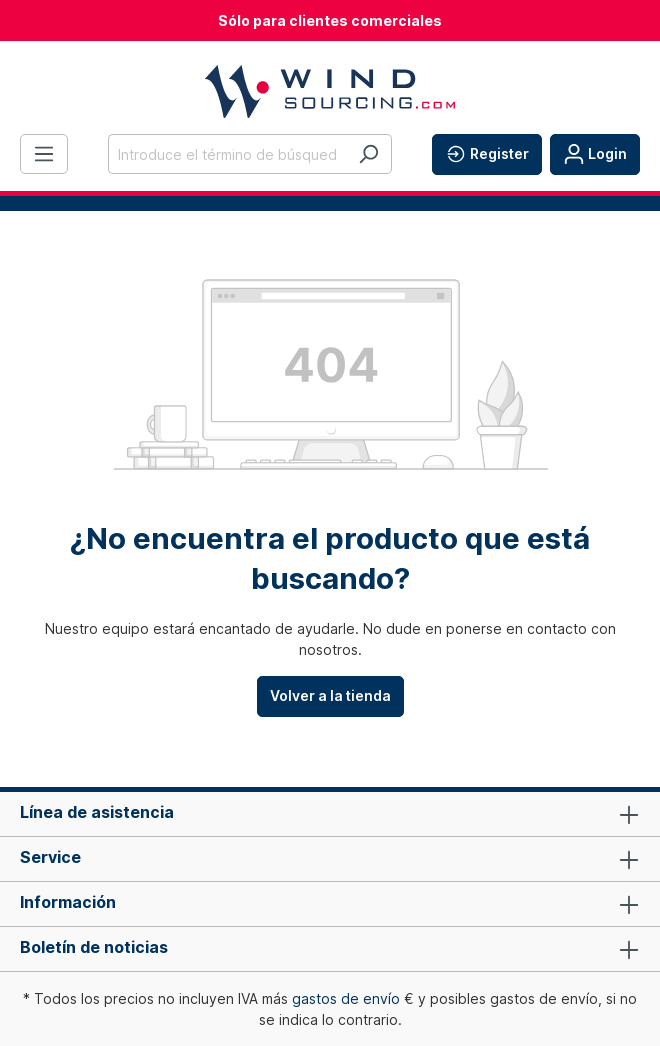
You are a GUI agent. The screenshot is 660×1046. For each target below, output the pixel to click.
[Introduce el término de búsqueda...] (227, 154)
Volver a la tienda (330, 695)
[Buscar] (368, 154)
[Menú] (44, 154)
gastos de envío (346, 998)
